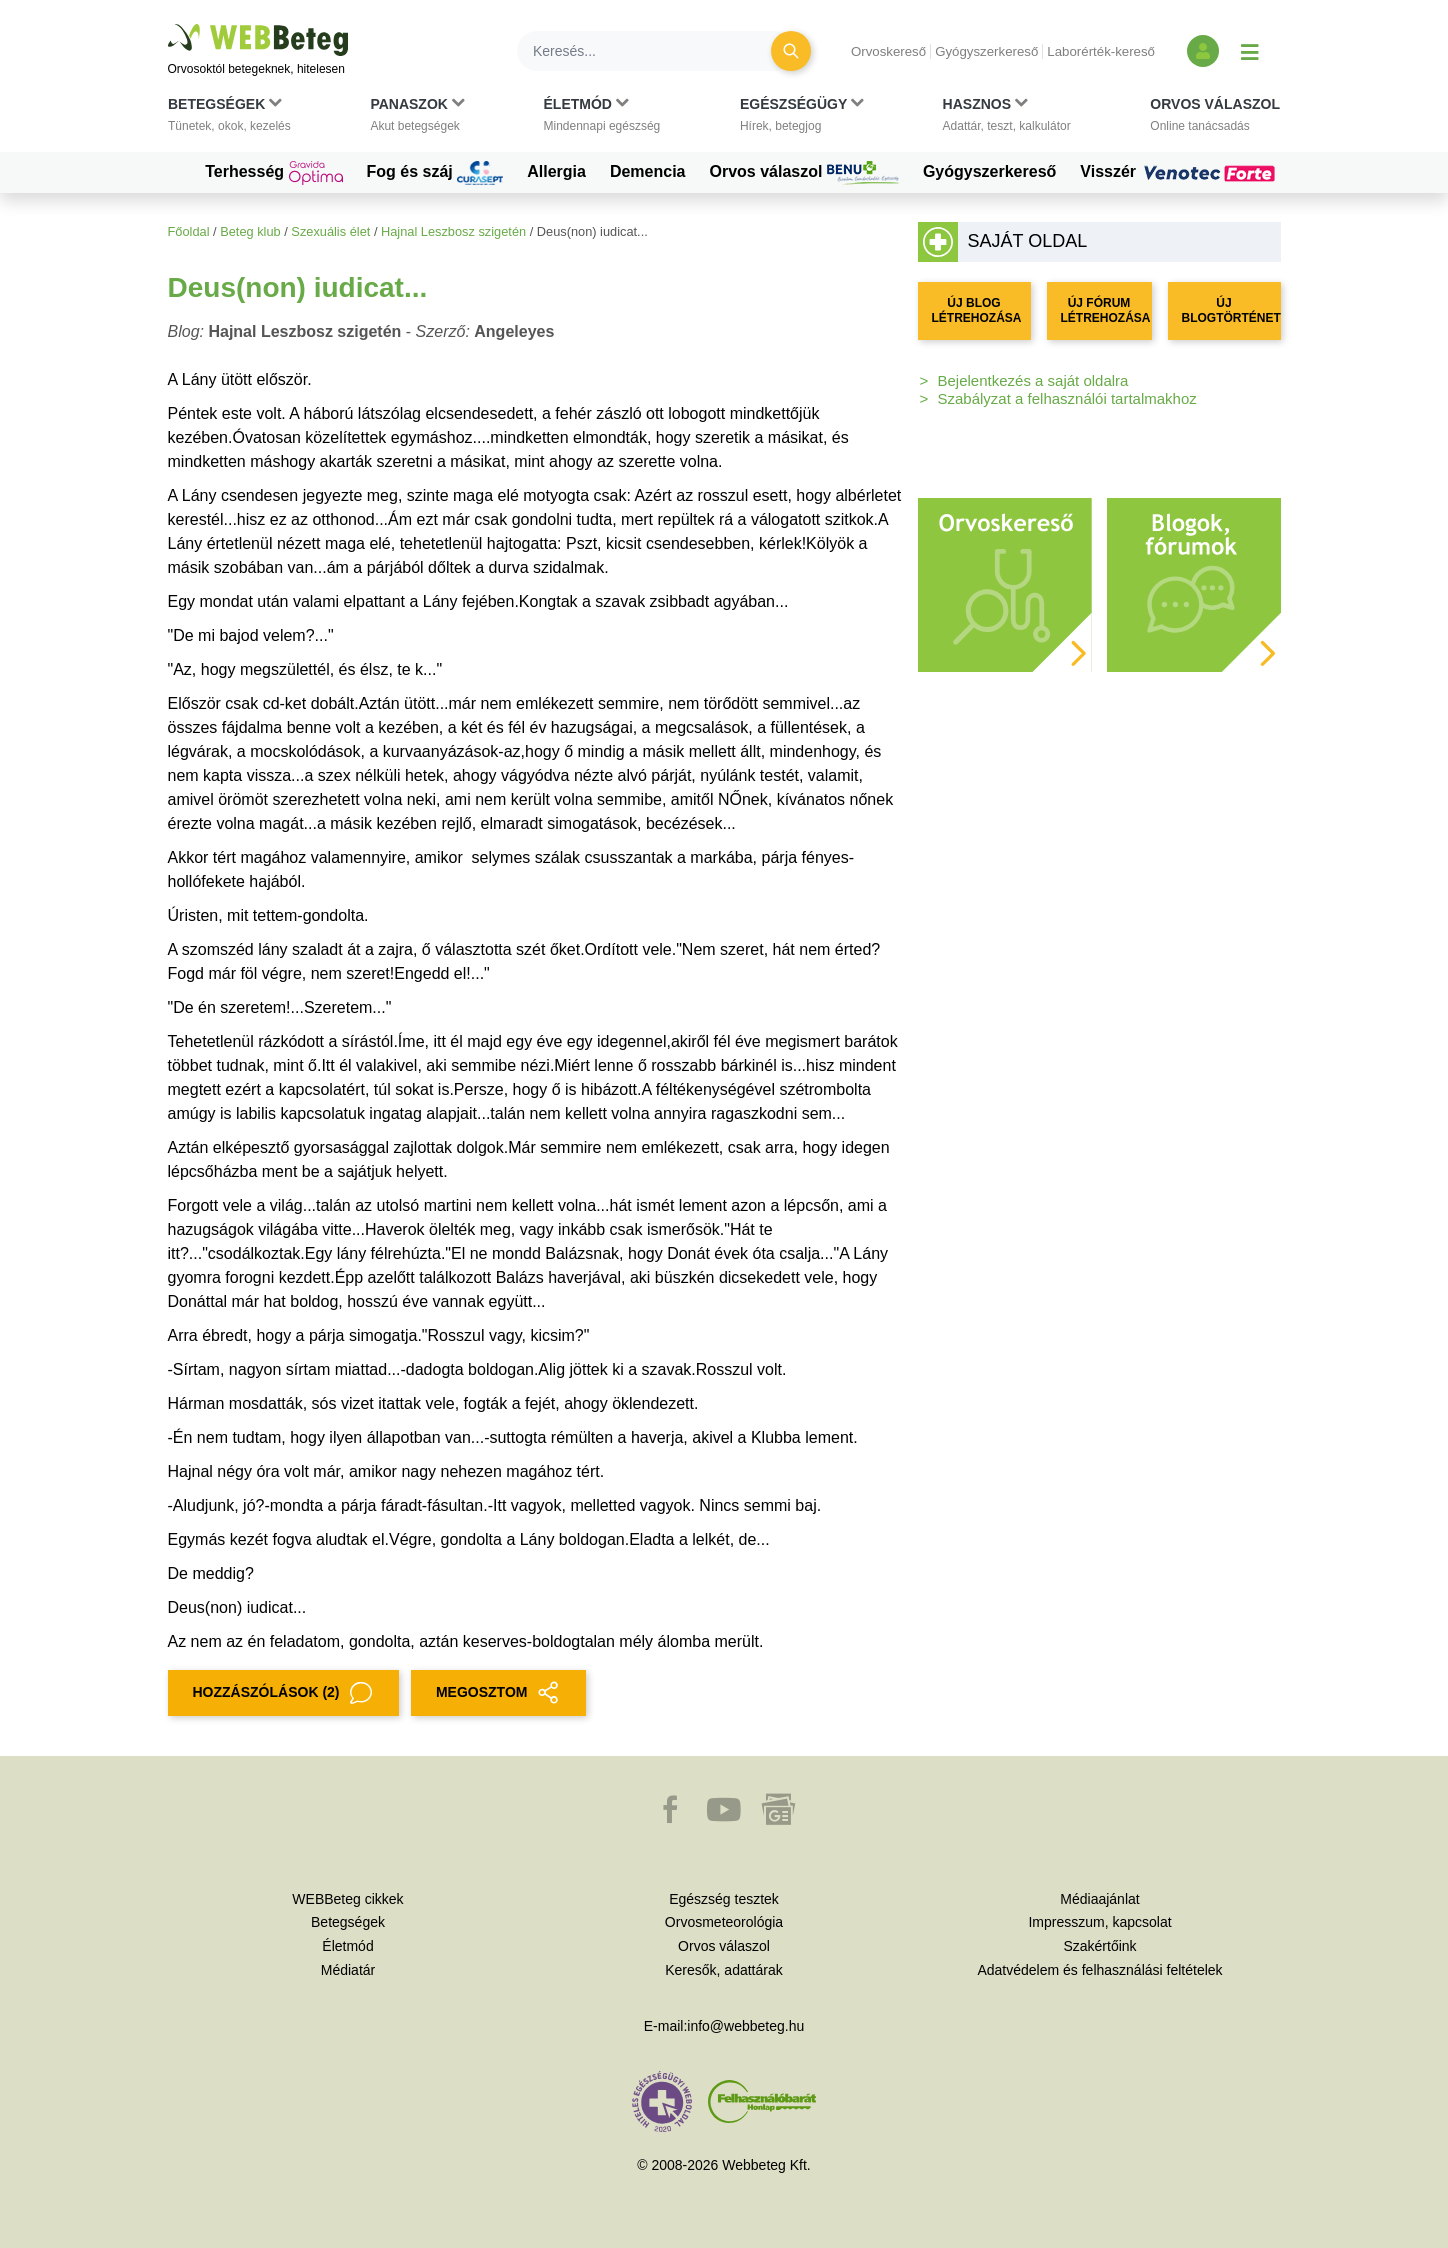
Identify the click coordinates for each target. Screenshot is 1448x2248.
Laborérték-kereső (1101, 51)
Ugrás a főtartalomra (168, 24)
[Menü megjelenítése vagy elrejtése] (1250, 51)
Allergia (556, 171)
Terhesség (273, 173)
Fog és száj (435, 173)
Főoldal (189, 231)
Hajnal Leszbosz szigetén (453, 231)
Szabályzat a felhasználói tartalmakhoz (1067, 398)
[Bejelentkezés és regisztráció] (1203, 51)
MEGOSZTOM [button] (499, 1693)
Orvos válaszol (804, 173)
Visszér (1180, 172)
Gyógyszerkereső (986, 51)
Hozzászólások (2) (283, 1693)
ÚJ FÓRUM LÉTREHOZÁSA (1106, 310)
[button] (229, 119)
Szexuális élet (330, 231)
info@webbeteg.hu (745, 2026)
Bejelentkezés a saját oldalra (1033, 380)
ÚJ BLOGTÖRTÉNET (1231, 310)
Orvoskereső (888, 51)
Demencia (648, 171)
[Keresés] (656, 51)
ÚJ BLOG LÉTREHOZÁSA (977, 310)
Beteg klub (250, 231)
